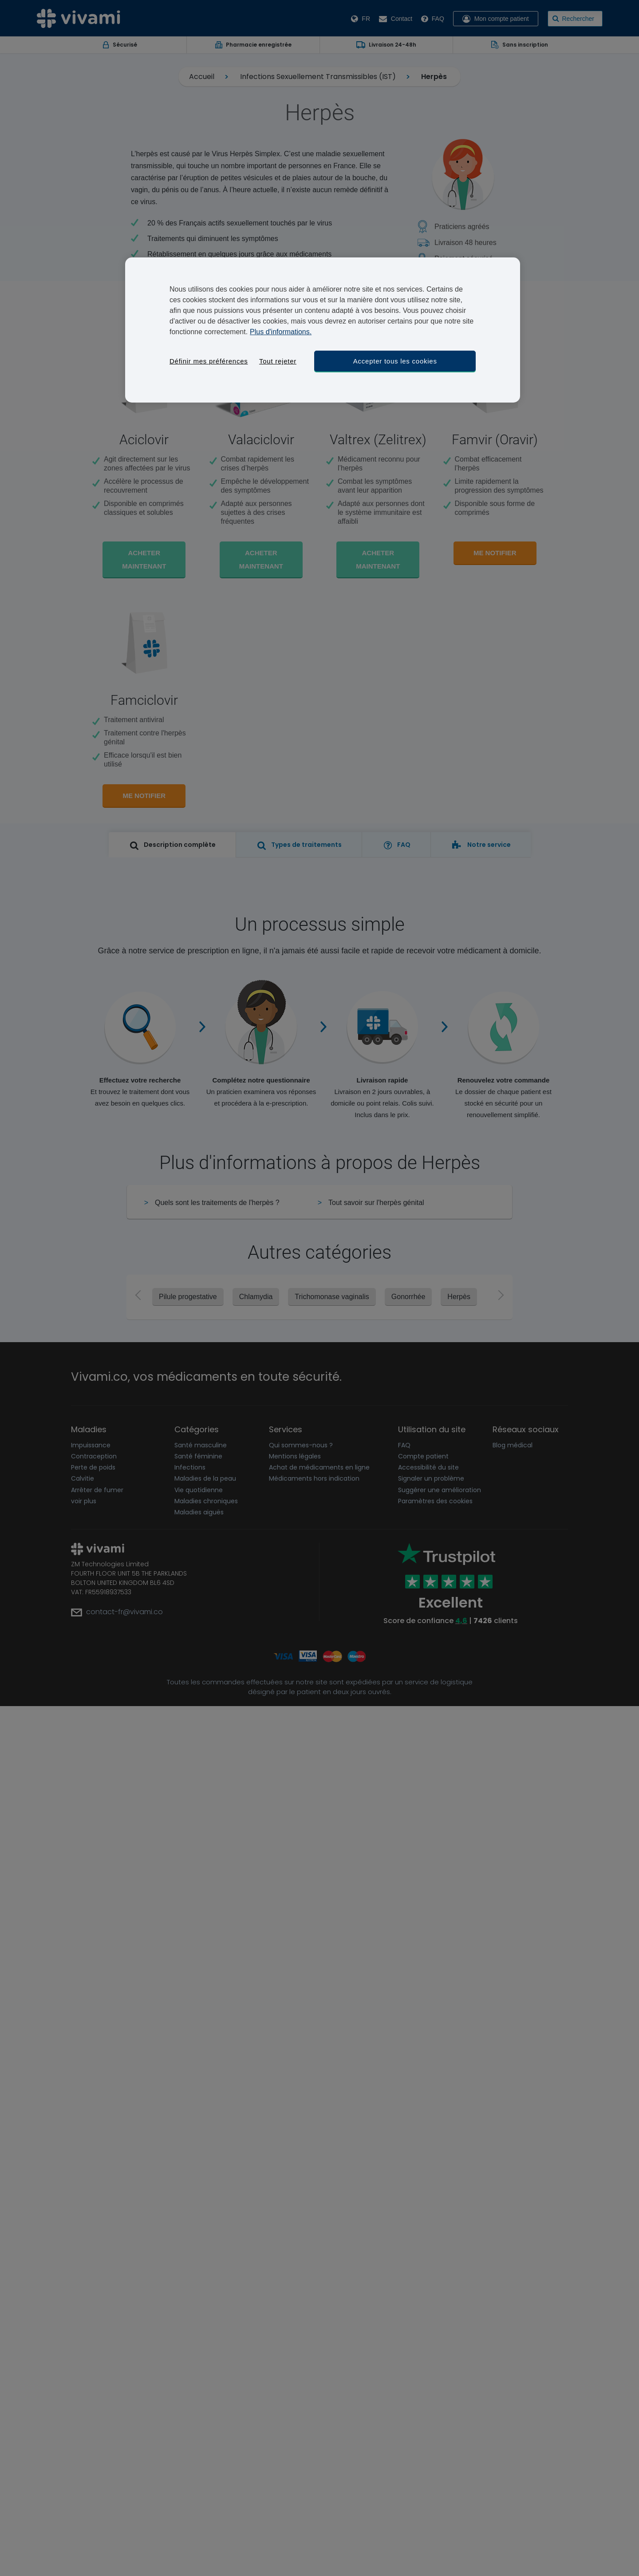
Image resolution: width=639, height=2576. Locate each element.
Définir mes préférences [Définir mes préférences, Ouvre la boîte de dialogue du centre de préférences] (209, 361)
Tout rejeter (277, 361)
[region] (322, 330)
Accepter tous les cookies (395, 361)
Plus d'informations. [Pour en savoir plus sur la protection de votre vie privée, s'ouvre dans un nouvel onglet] (281, 332)
